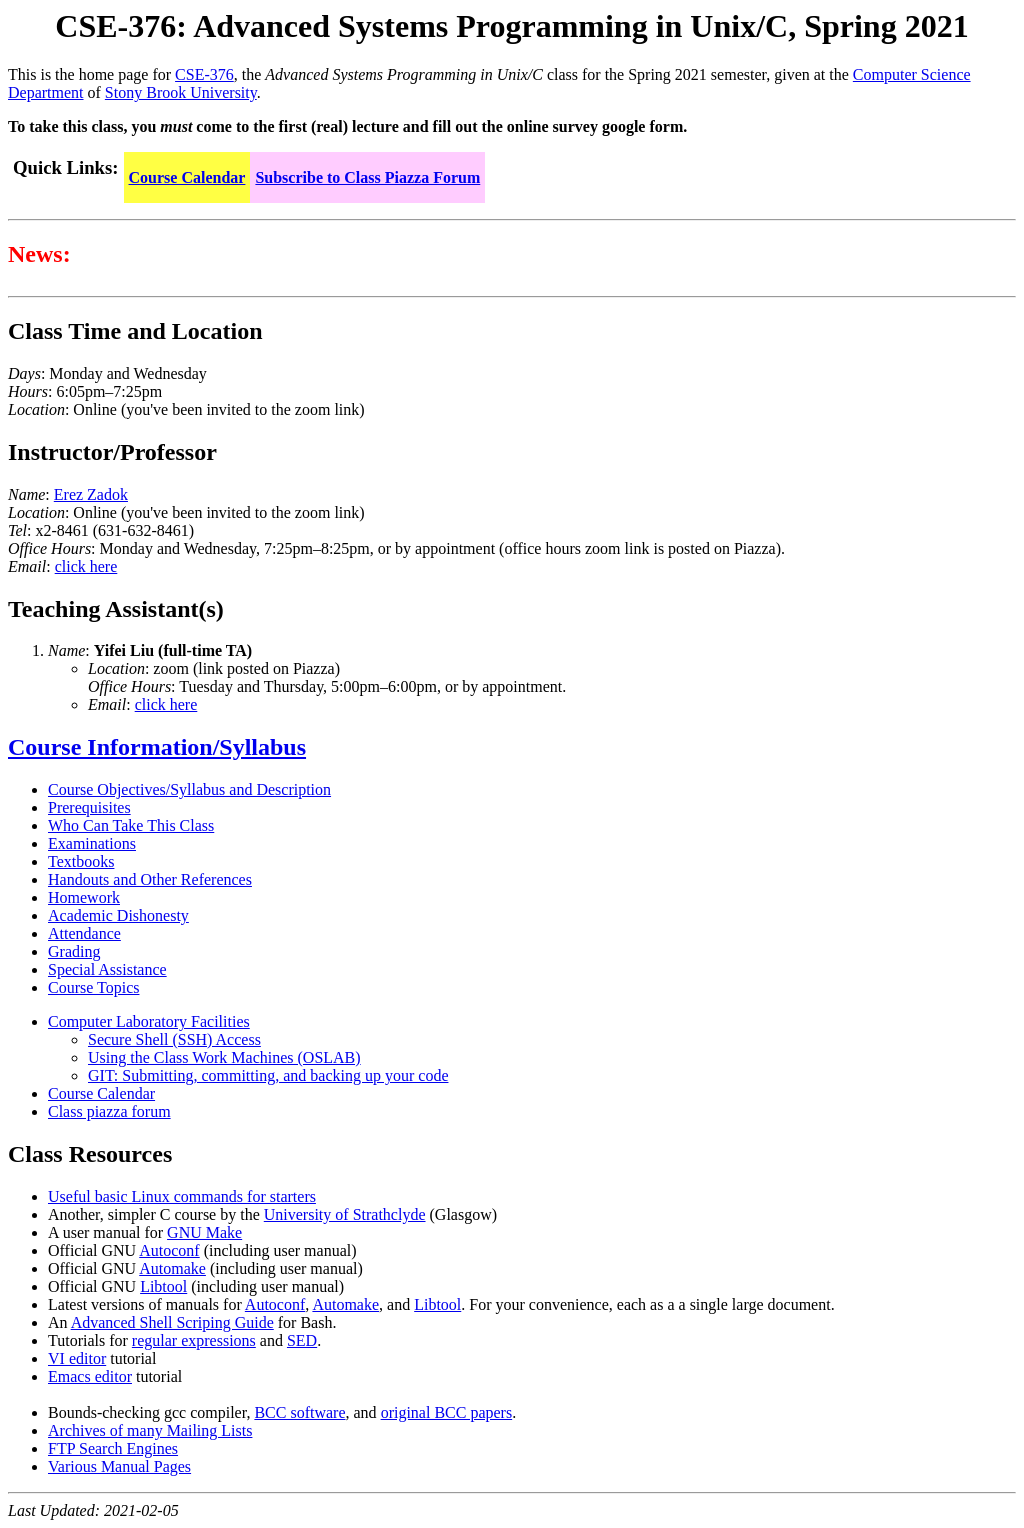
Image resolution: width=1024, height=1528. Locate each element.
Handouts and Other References (150, 879)
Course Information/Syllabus (157, 747)
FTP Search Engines (113, 1448)
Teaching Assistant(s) (116, 609)
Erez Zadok (91, 494)
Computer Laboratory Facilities (149, 1021)
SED (302, 1340)
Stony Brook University (181, 92)
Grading (74, 951)
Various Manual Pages (119, 1466)
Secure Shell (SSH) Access (174, 1039)
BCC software (299, 1412)
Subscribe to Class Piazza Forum (367, 177)
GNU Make (204, 1232)
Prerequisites (89, 807)
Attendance (84, 933)
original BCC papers (447, 1412)
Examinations (92, 843)
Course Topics (93, 987)
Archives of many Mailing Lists (150, 1430)
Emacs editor (90, 1376)
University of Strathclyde (345, 1214)
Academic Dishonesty (118, 915)
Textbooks (81, 861)
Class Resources (90, 1154)
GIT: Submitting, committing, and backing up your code (268, 1075)
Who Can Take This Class (131, 825)
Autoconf (169, 1250)
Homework (84, 897)
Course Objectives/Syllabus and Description (189, 789)
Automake (172, 1268)
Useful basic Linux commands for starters (182, 1196)
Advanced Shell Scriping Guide (172, 1322)
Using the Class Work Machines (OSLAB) (224, 1057)
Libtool (163, 1286)
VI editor (77, 1358)
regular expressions (194, 1340)
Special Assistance (107, 969)
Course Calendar (187, 177)
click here (86, 566)
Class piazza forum (109, 1111)
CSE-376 (204, 74)
